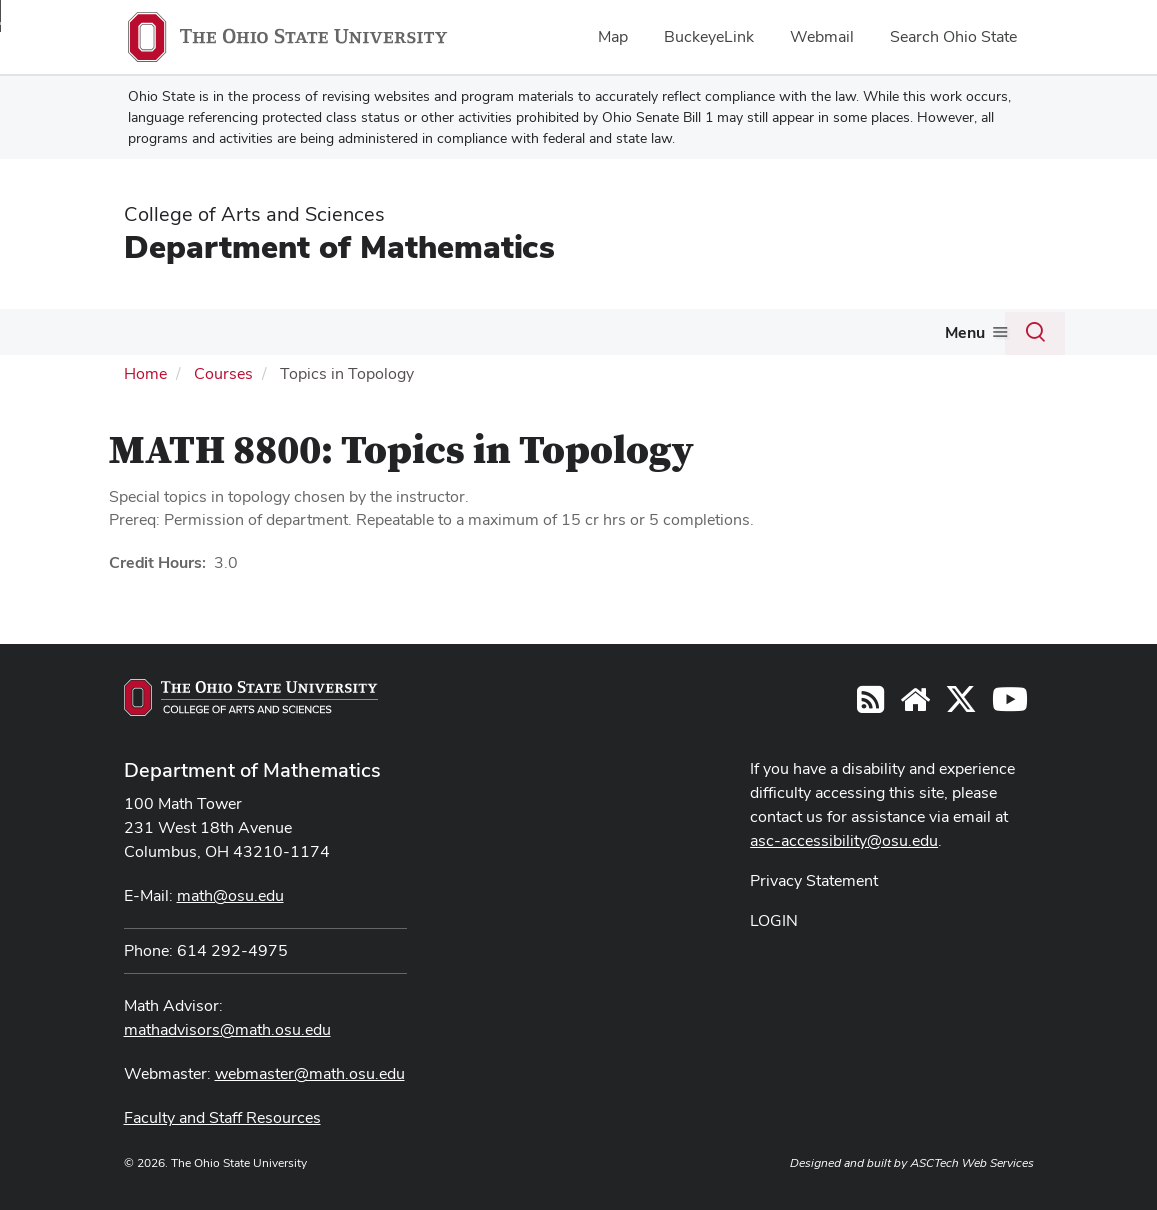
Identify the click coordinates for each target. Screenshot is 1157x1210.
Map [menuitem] (613, 36)
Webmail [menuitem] (822, 36)
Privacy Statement (814, 880)
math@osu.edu (230, 895)
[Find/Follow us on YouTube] (915, 705)
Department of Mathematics (339, 246)
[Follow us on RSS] (870, 705)
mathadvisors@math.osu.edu (227, 1029)
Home (145, 373)
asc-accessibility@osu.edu (844, 840)
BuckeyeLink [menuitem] (709, 36)
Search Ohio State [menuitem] (953, 36)
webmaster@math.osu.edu (310, 1073)
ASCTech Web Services (972, 1163)
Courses (223, 373)
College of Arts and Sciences (254, 214)
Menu (965, 332)
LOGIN (774, 920)
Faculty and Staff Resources (222, 1117)
